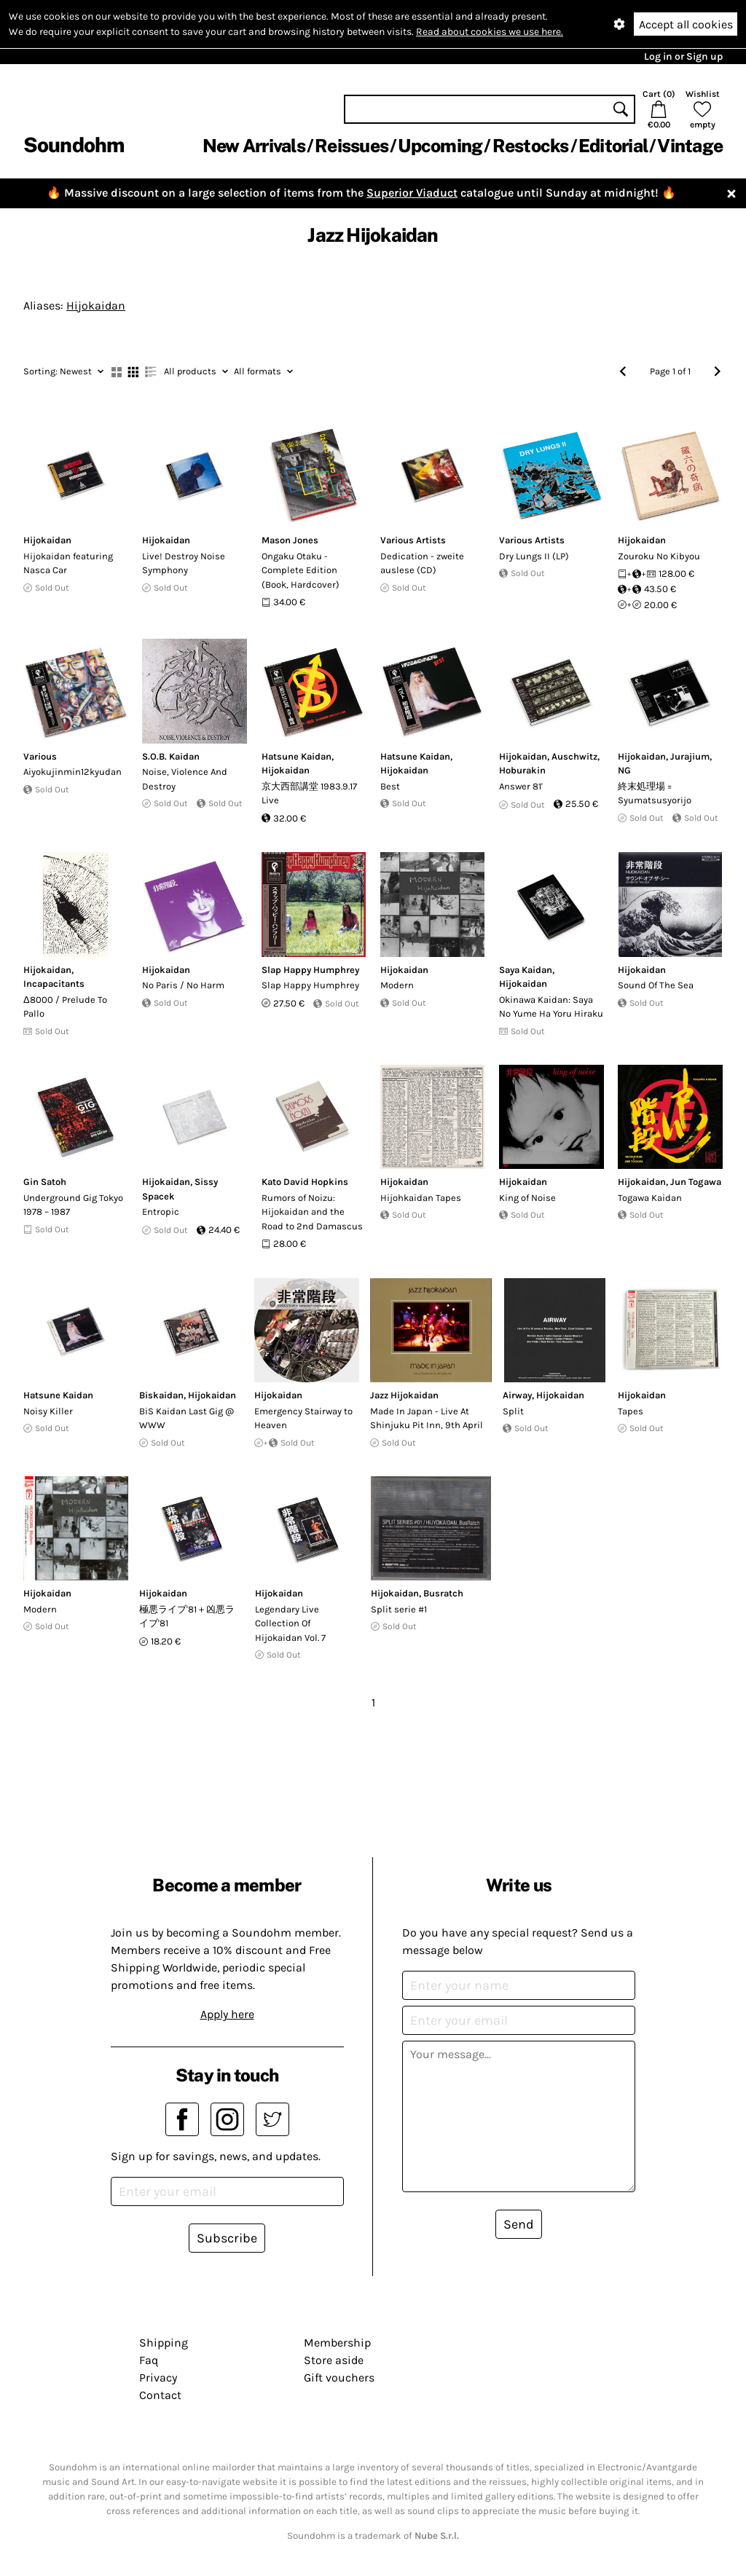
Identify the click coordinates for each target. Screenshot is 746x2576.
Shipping (163, 2342)
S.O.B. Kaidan (171, 756)
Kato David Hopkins (305, 1181)
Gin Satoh (44, 1181)
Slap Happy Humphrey (310, 969)
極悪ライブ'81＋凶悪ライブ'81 (187, 1616)
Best (390, 786)
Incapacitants (54, 983)
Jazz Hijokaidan (404, 1395)
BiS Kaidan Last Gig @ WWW (186, 1418)
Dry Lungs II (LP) (534, 556)
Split (513, 1411)
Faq (148, 2360)
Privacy (158, 2377)
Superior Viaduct (412, 193)
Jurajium (690, 756)
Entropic (160, 1211)
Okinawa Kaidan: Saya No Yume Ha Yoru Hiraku (551, 1007)
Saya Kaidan (525, 969)
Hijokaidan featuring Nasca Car (68, 563)
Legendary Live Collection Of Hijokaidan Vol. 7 (290, 1623)
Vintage (690, 146)
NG (624, 770)
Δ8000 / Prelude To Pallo (65, 1007)
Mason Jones (290, 540)
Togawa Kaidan (650, 1197)
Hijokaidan (95, 305)
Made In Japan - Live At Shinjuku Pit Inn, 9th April (426, 1418)
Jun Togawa (695, 1181)
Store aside (334, 2360)
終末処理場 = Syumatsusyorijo (654, 793)
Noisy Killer (48, 1411)
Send (518, 2224)
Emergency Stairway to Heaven (303, 1418)
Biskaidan (161, 1395)
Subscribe (227, 2238)
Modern (397, 985)
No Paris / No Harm (183, 985)
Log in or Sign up (683, 56)
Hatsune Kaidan (296, 756)
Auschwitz (574, 756)
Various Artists (413, 540)
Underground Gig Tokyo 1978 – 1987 (73, 1205)
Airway (517, 1395)
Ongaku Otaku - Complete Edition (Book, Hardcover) (300, 570)
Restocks (530, 146)
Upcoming (440, 146)
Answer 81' (521, 786)
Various (40, 756)
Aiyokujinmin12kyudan (72, 771)
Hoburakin (522, 770)
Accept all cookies (686, 24)
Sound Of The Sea (656, 985)
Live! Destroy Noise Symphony (183, 563)
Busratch (443, 1593)
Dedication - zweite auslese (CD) (422, 563)
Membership (337, 2342)
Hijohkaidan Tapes (420, 1197)
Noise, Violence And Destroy (184, 779)
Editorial (613, 146)
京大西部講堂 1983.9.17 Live (309, 793)
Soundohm (73, 145)
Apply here (227, 2014)
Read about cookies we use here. (489, 31)
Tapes (630, 1411)
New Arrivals (254, 146)
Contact (160, 2395)
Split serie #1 (399, 1609)
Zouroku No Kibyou (659, 556)
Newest (63, 371)
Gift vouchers (339, 2377)
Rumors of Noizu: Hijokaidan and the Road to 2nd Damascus (312, 1212)
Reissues (351, 146)
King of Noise (527, 1197)
